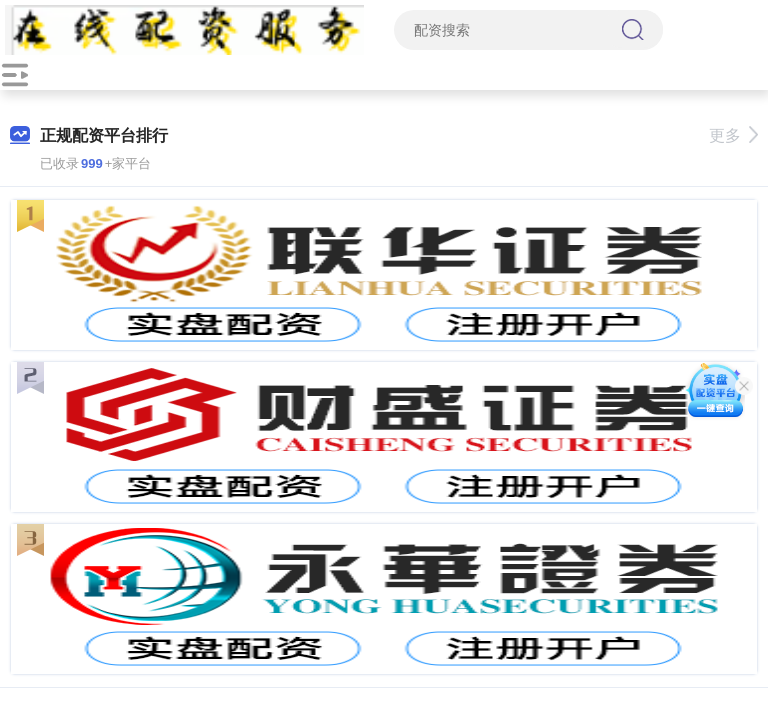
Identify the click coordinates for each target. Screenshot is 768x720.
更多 (733, 135)
